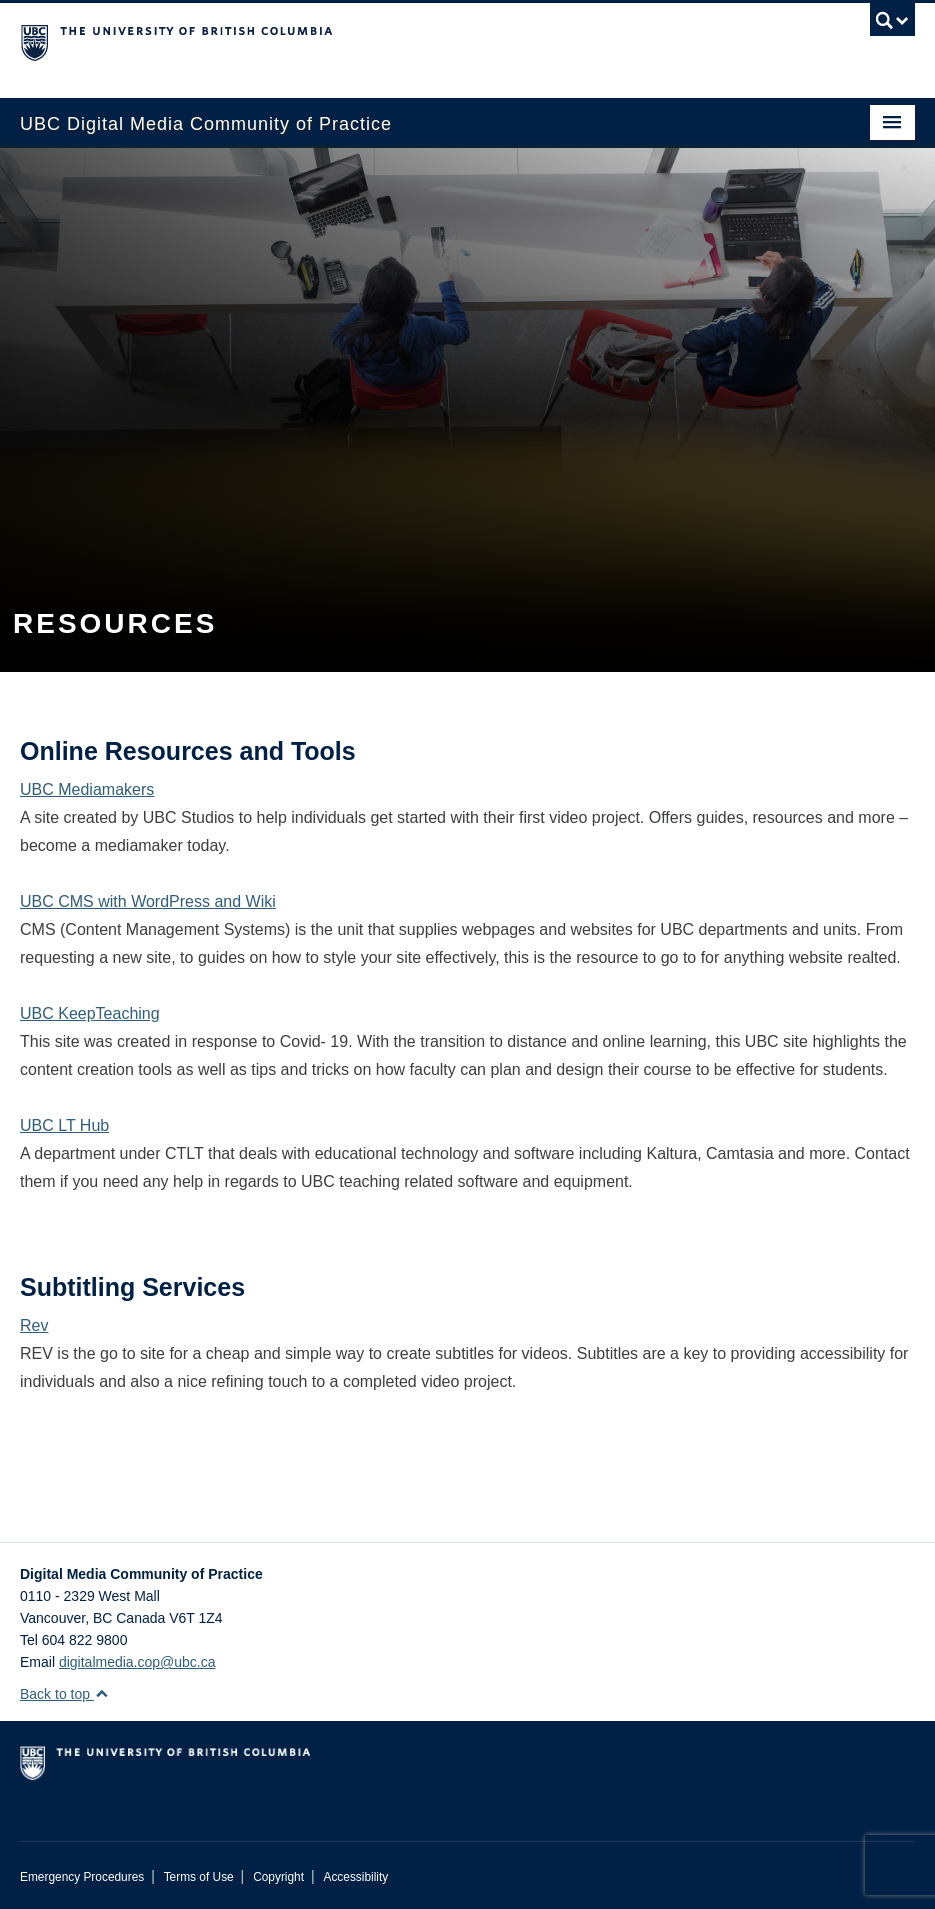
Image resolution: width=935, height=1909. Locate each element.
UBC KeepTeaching (90, 1013)
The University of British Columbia (400, 41)
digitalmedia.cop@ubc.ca (137, 1662)
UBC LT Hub (64, 1125)
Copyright (278, 1877)
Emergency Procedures (82, 1877)
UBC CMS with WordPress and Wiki (148, 901)
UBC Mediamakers (87, 789)
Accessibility (355, 1877)
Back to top (64, 1694)
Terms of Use (199, 1877)
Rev (34, 1325)
